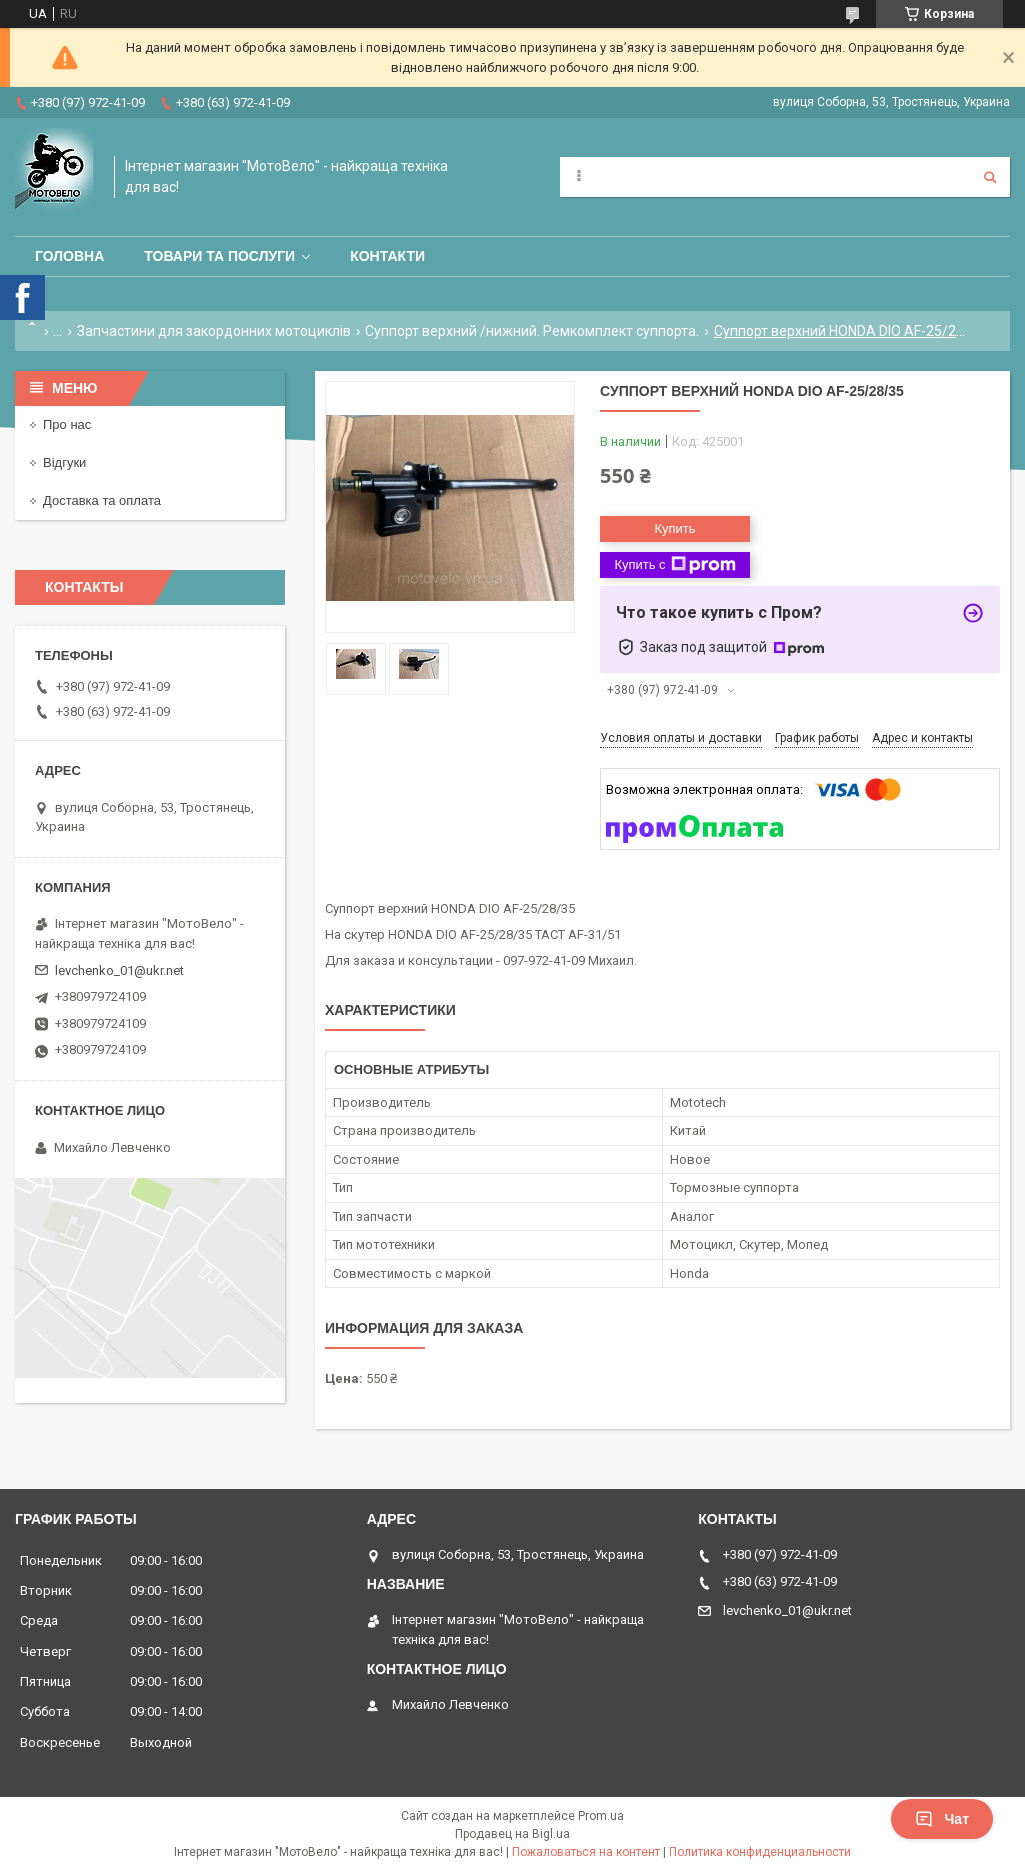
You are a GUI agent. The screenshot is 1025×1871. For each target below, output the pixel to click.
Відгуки (64, 462)
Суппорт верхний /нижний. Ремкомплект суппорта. (532, 331)
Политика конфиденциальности (760, 1852)
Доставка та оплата (102, 500)
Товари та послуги (219, 256)
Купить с (674, 565)
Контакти (387, 256)
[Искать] (990, 177)
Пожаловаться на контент (586, 1852)
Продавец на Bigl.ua (512, 1834)
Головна (69, 256)
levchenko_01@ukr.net (119, 970)
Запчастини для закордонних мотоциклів (214, 331)
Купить (674, 528)
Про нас (67, 424)
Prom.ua (601, 1816)
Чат (942, 1819)
